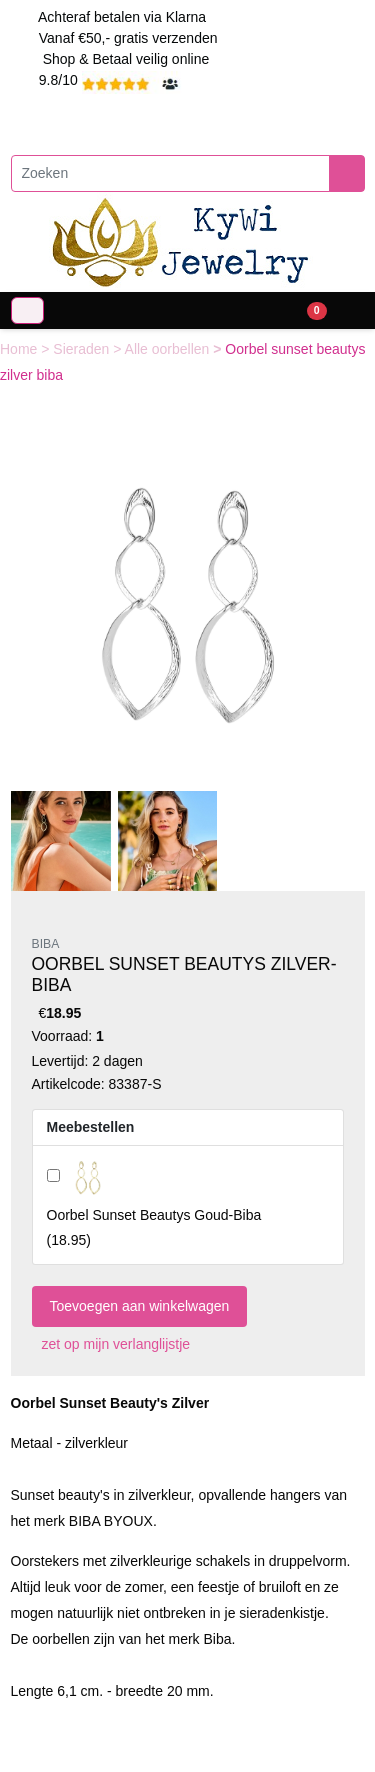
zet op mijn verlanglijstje (111, 1344)
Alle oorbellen (169, 349)
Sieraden (83, 349)
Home (20, 349)
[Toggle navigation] (27, 310)
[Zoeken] (170, 173)
